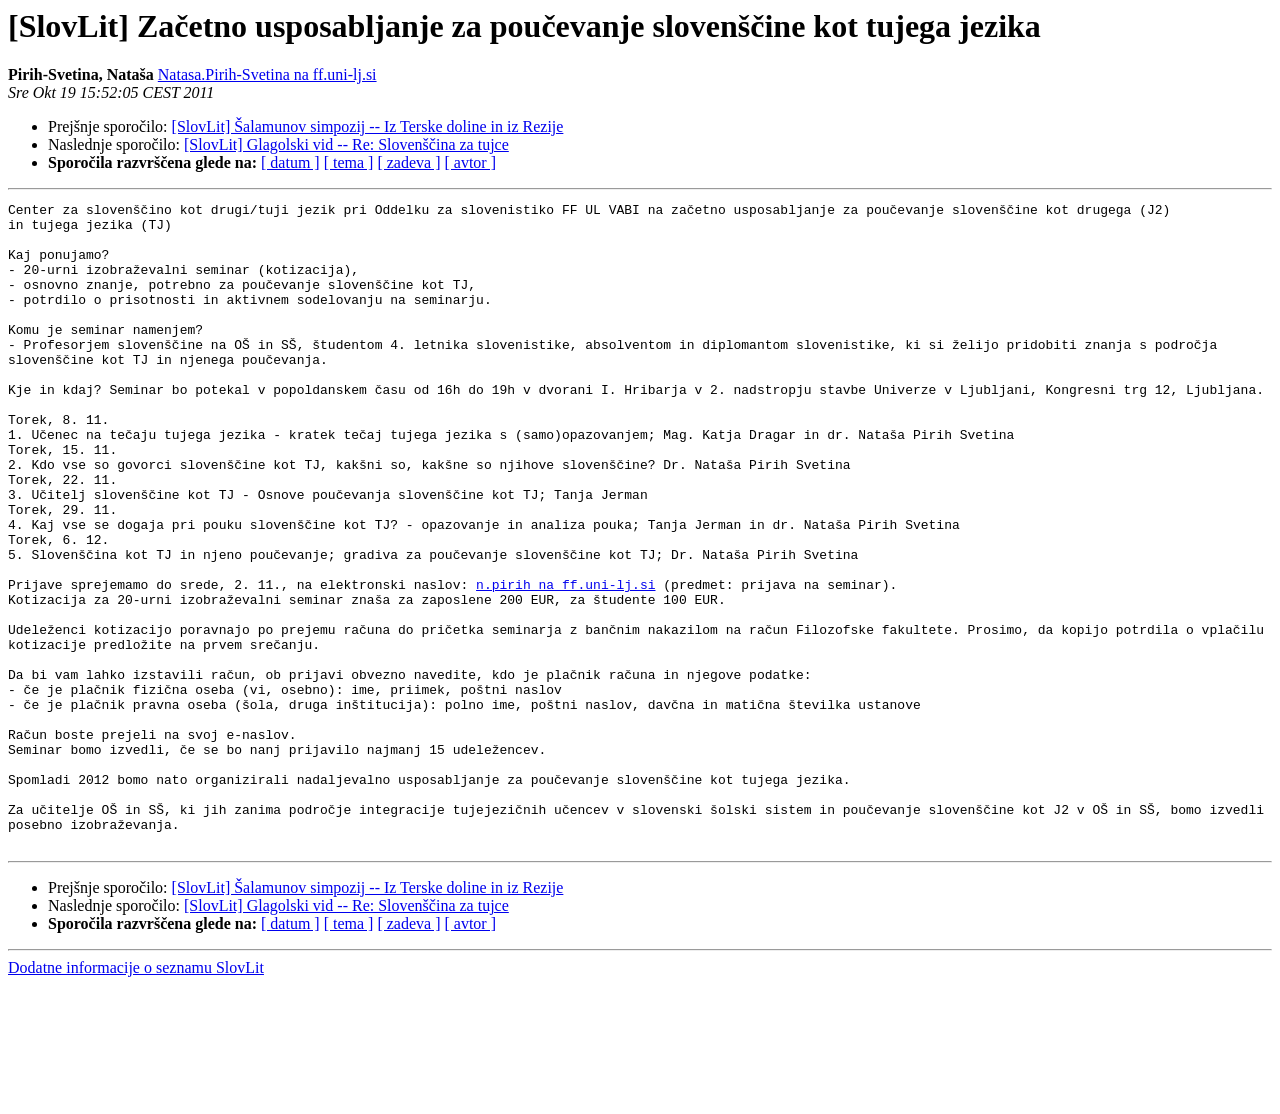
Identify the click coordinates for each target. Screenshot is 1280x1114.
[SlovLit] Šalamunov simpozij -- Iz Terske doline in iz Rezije (368, 126)
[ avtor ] (470, 162)
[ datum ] (290, 162)
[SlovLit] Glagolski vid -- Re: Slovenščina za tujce (346, 144)
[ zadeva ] (408, 162)
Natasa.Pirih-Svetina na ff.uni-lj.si (267, 74)
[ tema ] (349, 162)
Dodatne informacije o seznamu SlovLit (136, 1096)
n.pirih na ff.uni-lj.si (565, 662)
